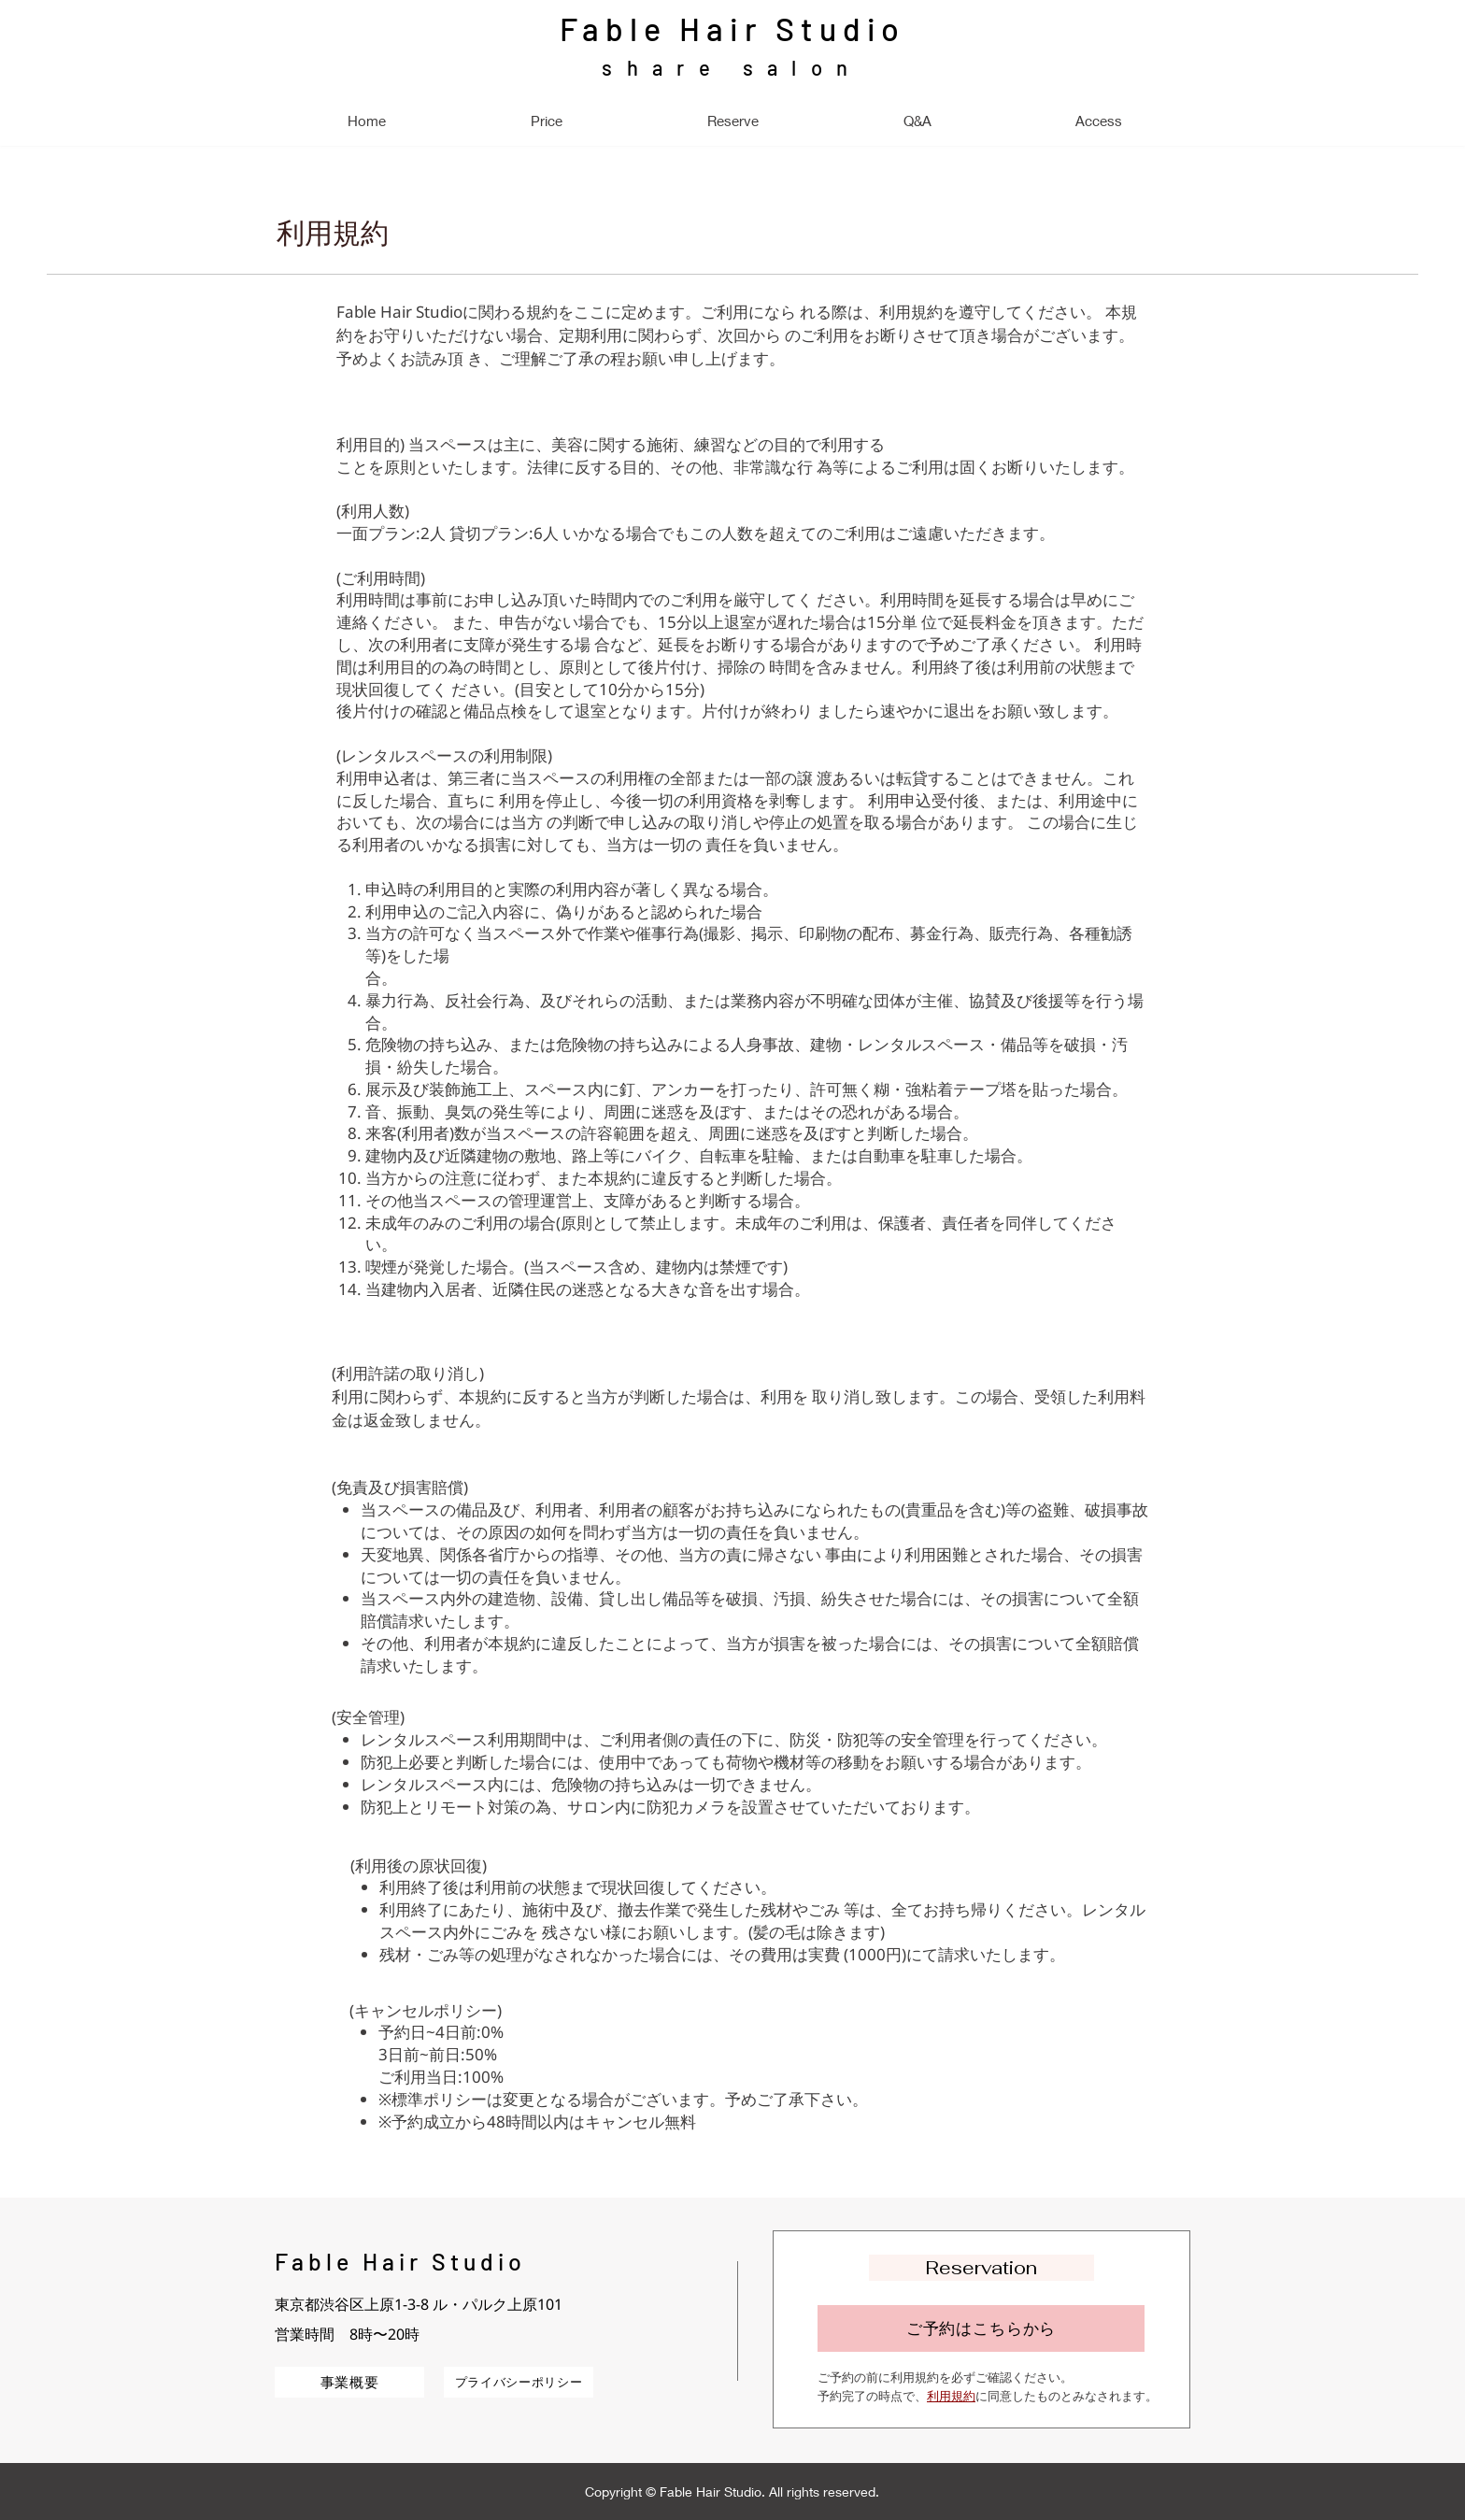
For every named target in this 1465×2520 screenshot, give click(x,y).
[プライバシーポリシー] (518, 2382)
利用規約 (951, 2395)
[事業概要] (349, 2382)
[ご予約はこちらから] (981, 2328)
